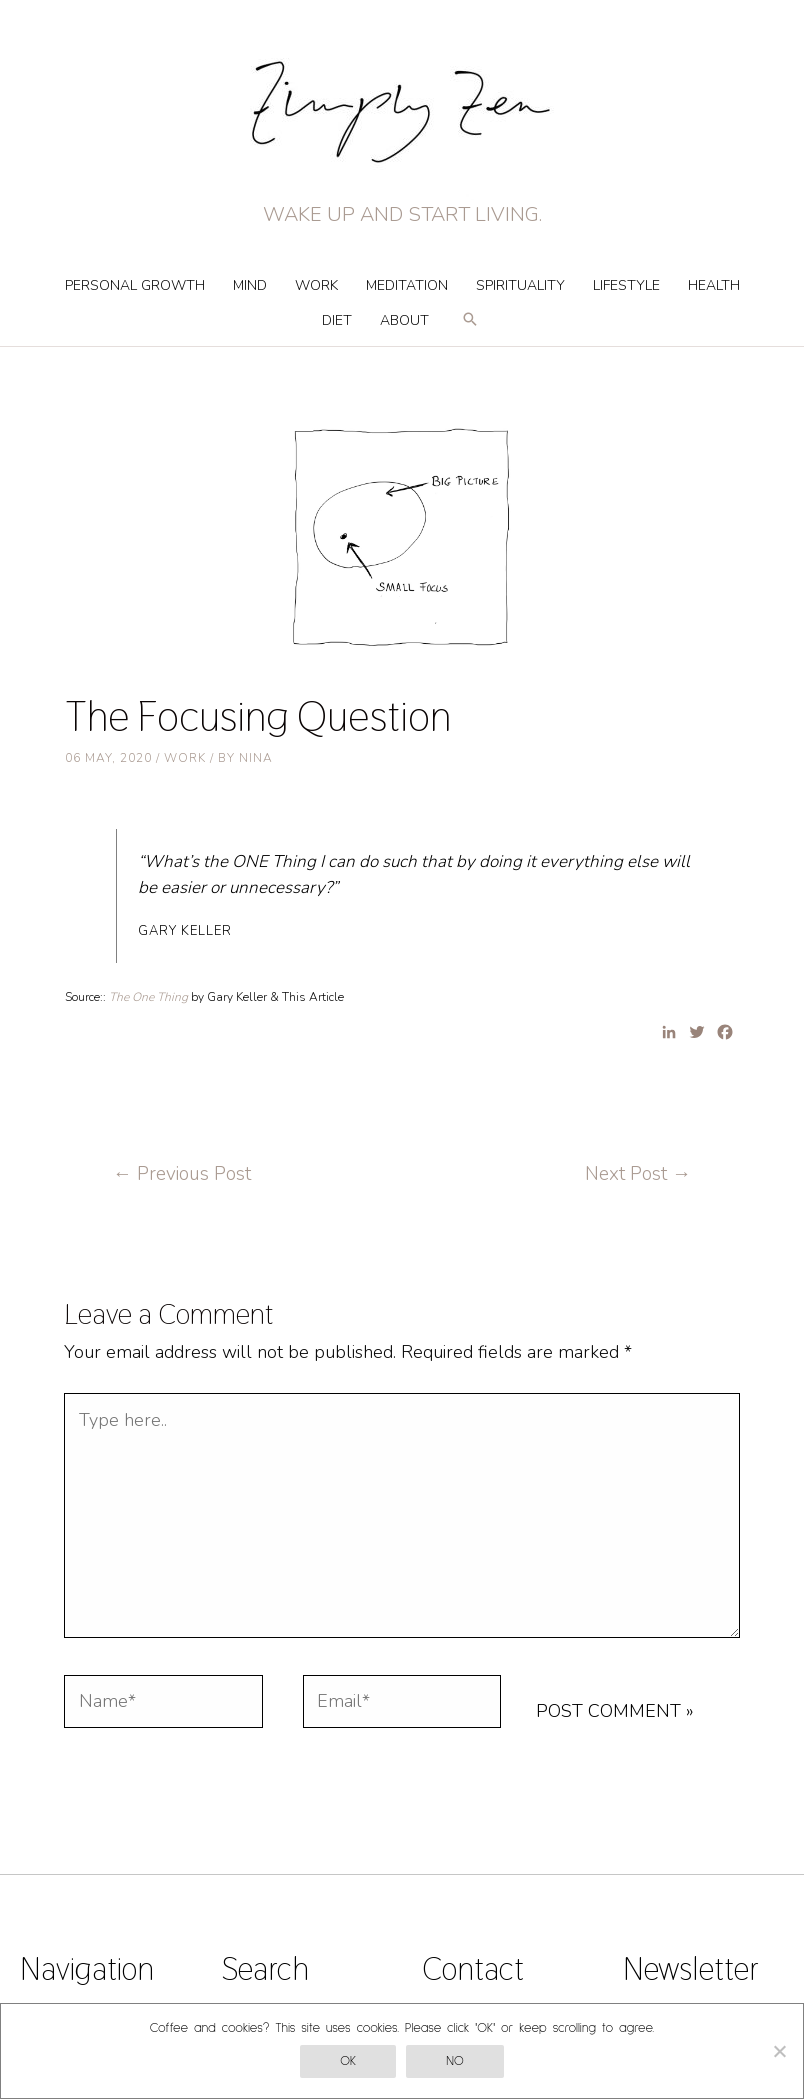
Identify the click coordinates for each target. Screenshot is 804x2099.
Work (316, 285)
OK (348, 2061)
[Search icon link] (470, 328)
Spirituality (520, 285)
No (454, 2061)
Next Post (638, 1174)
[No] (779, 2051)
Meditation (407, 285)
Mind (250, 285)
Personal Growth (135, 285)
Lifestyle (626, 285)
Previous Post (182, 1174)
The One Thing (150, 997)
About (404, 320)
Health (714, 285)
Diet (337, 320)
